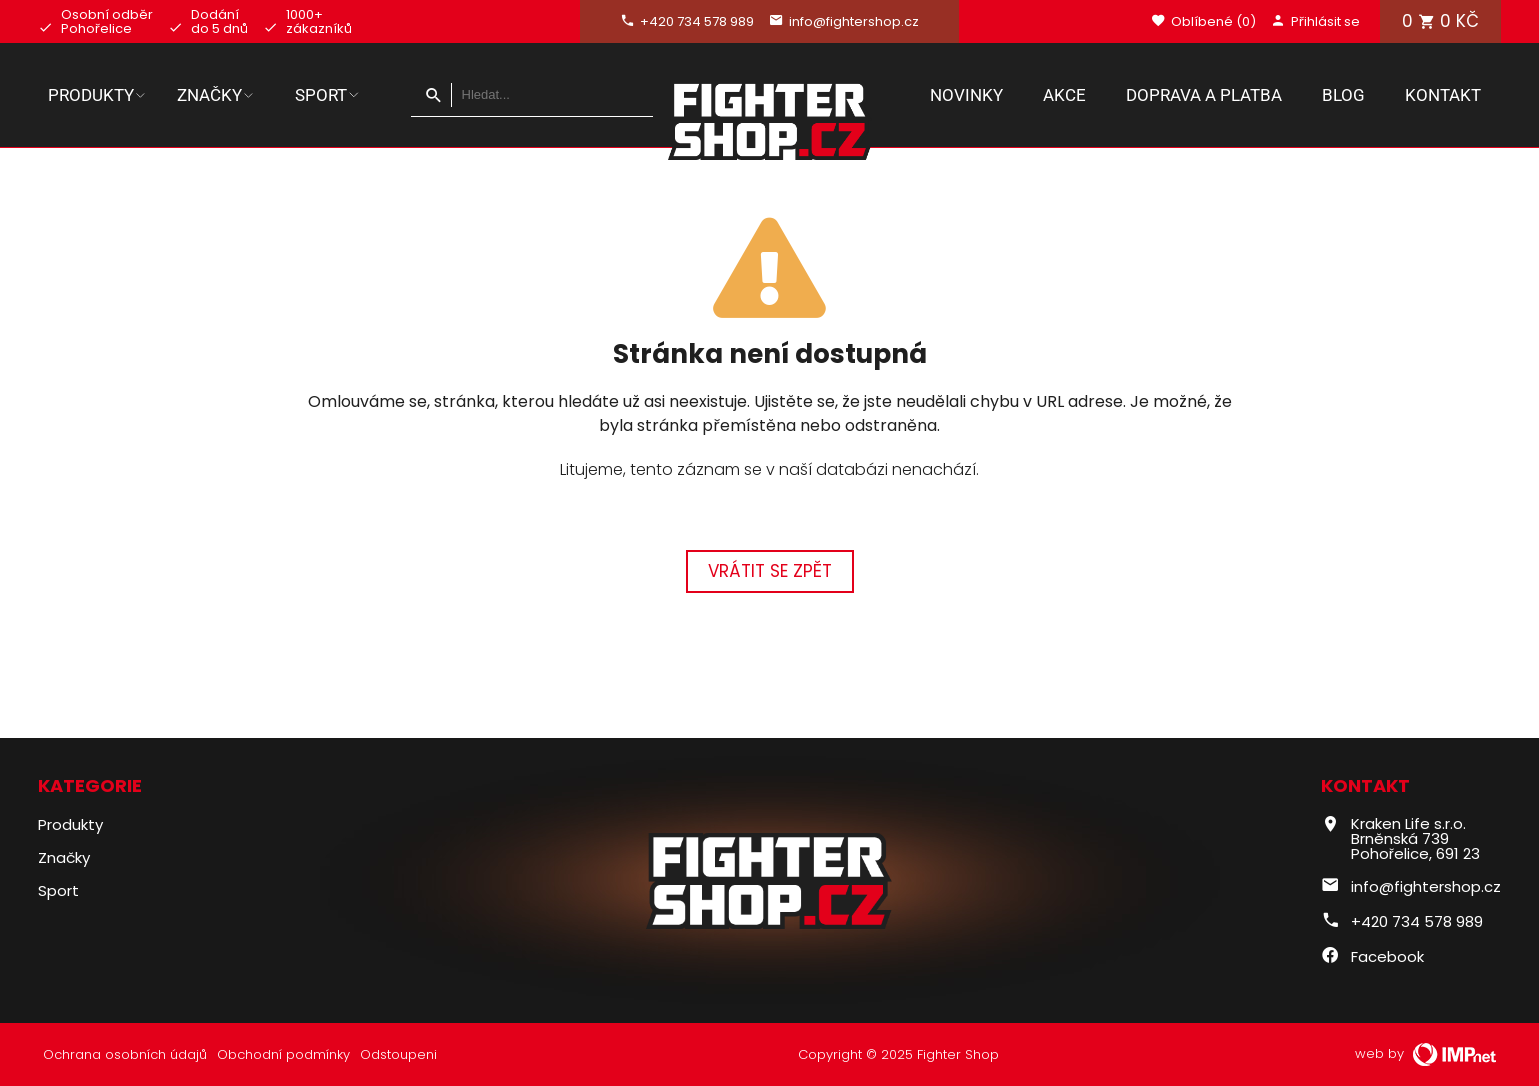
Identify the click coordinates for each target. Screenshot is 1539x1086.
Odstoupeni (398, 1054)
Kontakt (1443, 95)
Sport (328, 95)
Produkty (97, 95)
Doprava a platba (1204, 95)
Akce (1064, 95)
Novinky (966, 95)
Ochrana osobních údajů (125, 1054)
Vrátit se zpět (770, 571)
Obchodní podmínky (283, 1054)
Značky (216, 95)
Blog (1343, 95)
